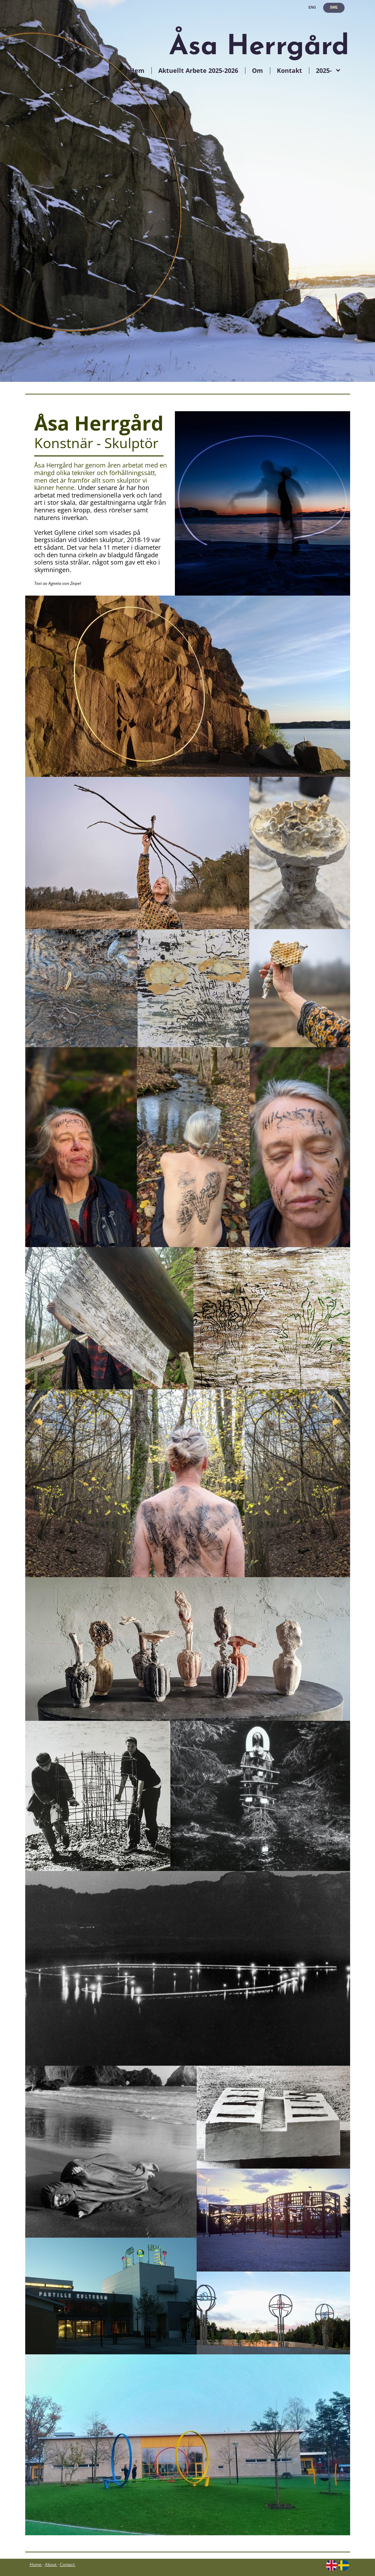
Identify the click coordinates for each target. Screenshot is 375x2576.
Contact (68, 2564)
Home (35, 2564)
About (50, 2564)
